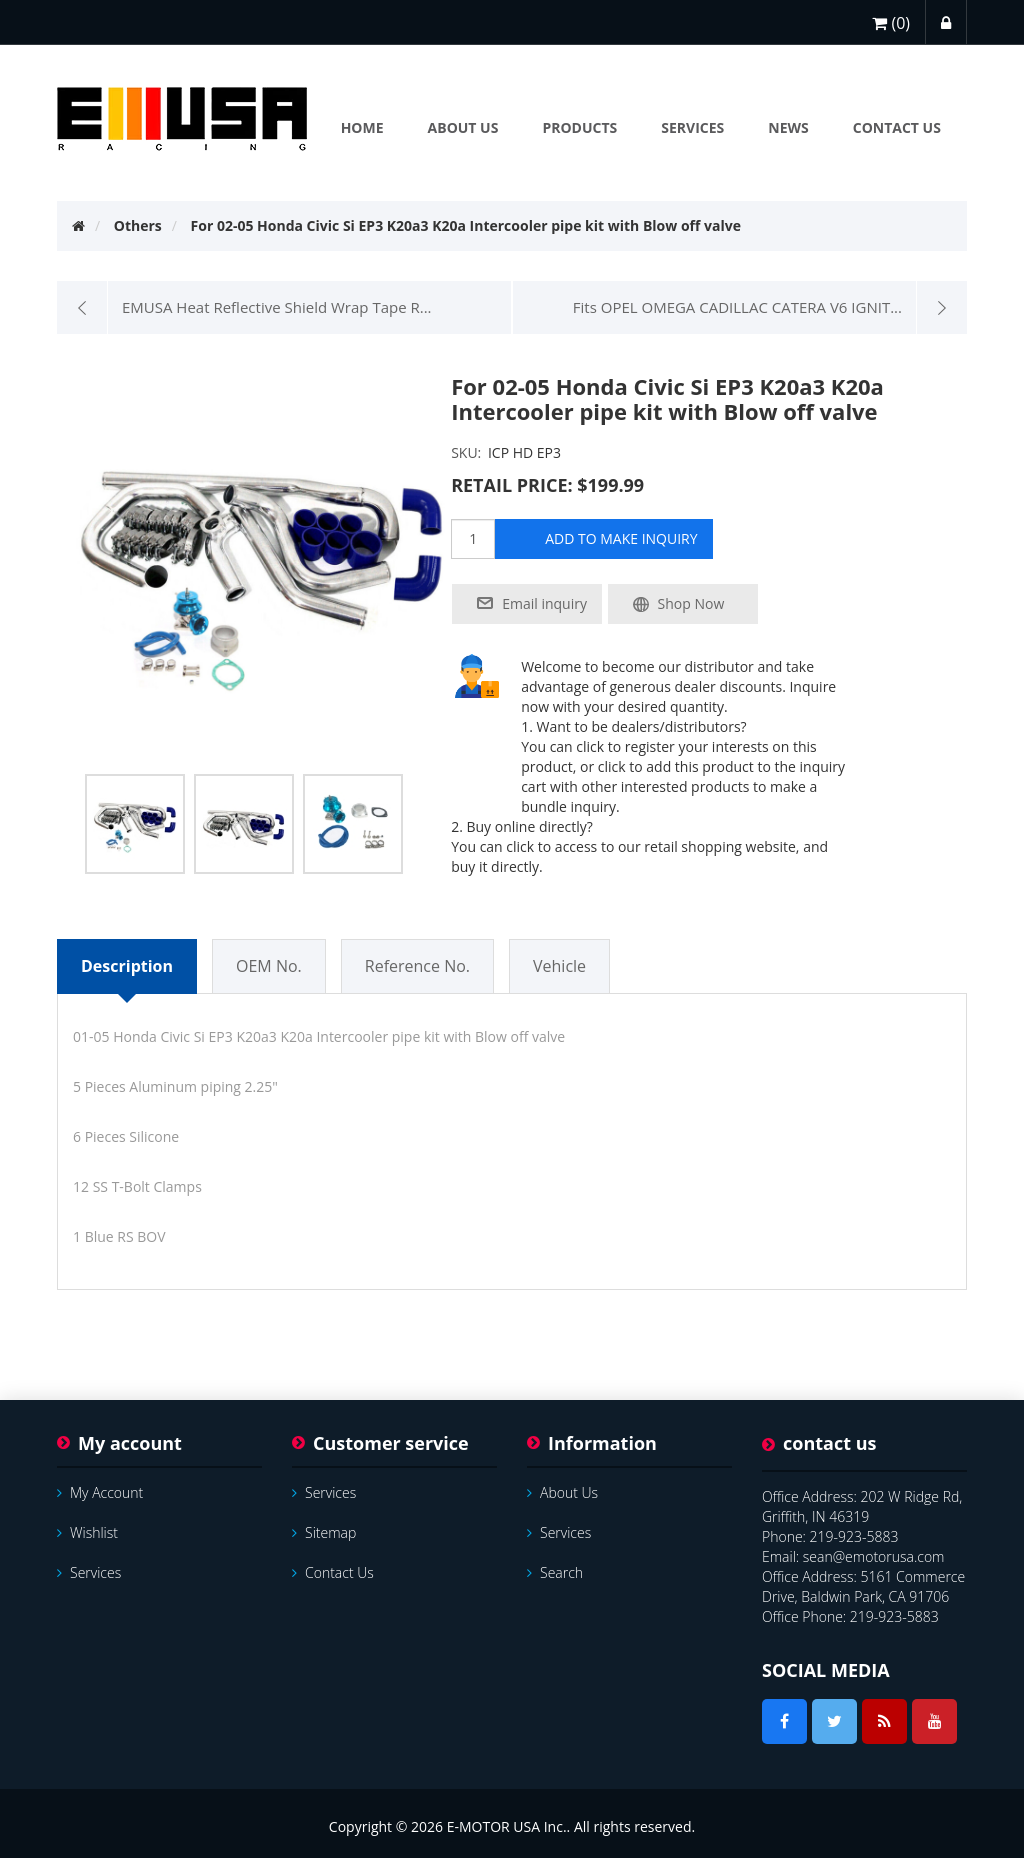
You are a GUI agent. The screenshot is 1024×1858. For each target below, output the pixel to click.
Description (127, 966)
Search (555, 1572)
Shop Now (691, 603)
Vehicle (559, 966)
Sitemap (324, 1532)
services (89, 1572)
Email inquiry (544, 603)
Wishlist (87, 1532)
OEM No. (269, 966)
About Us (562, 1492)
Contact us (333, 1572)
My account (100, 1492)
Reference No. (417, 966)
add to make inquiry (621, 538)
